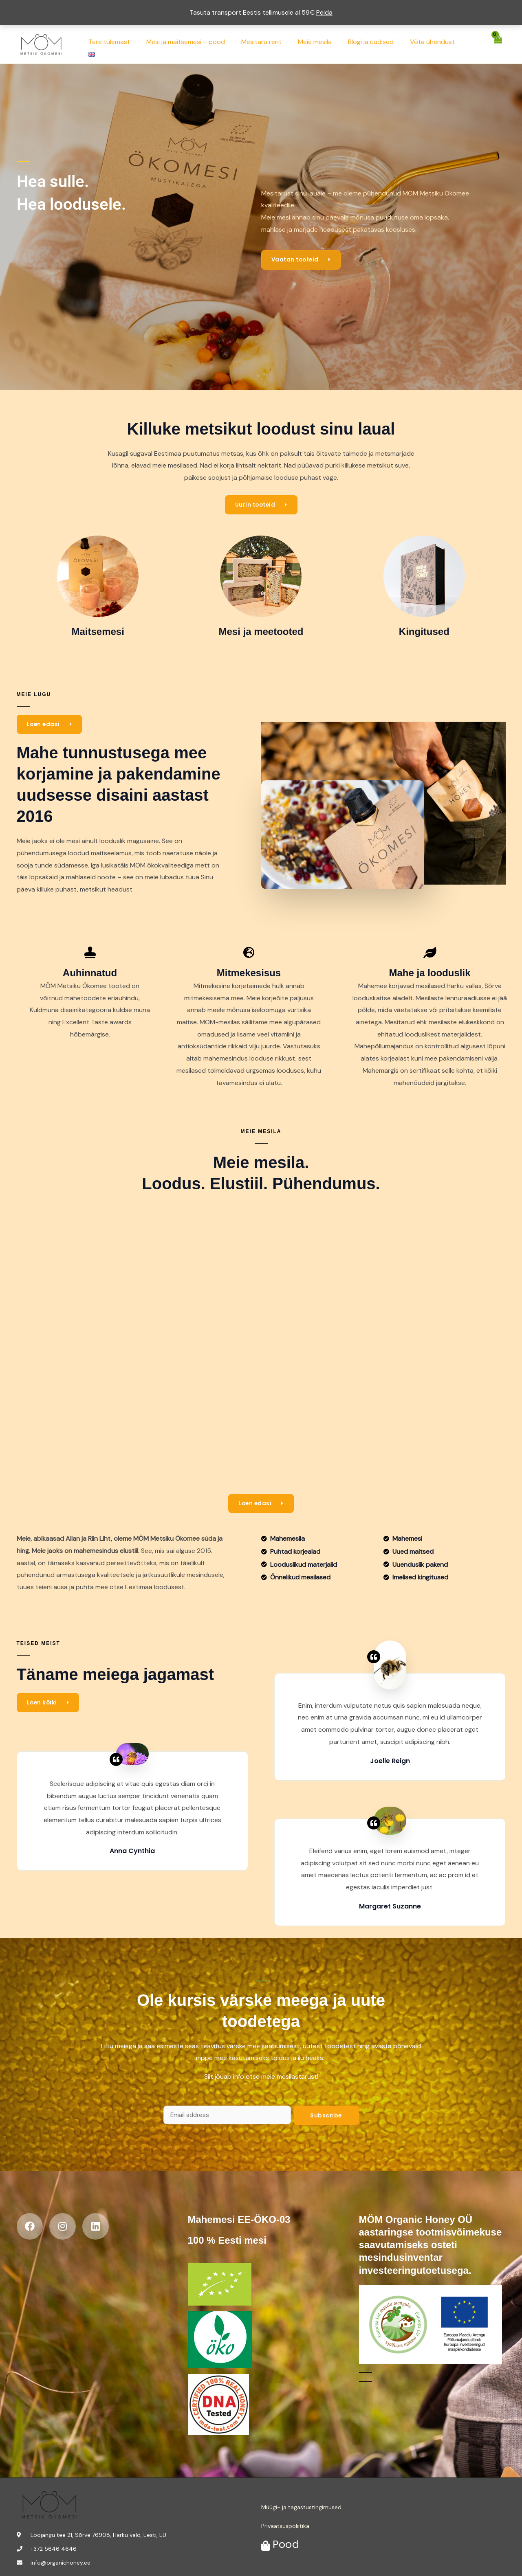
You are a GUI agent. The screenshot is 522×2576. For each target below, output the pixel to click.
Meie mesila (322, 44)
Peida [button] (324, 12)
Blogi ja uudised (375, 44)
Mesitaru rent (272, 44)
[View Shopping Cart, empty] (498, 44)
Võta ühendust (433, 44)
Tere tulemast (127, 44)
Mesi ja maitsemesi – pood (200, 44)
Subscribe (326, 2116)
